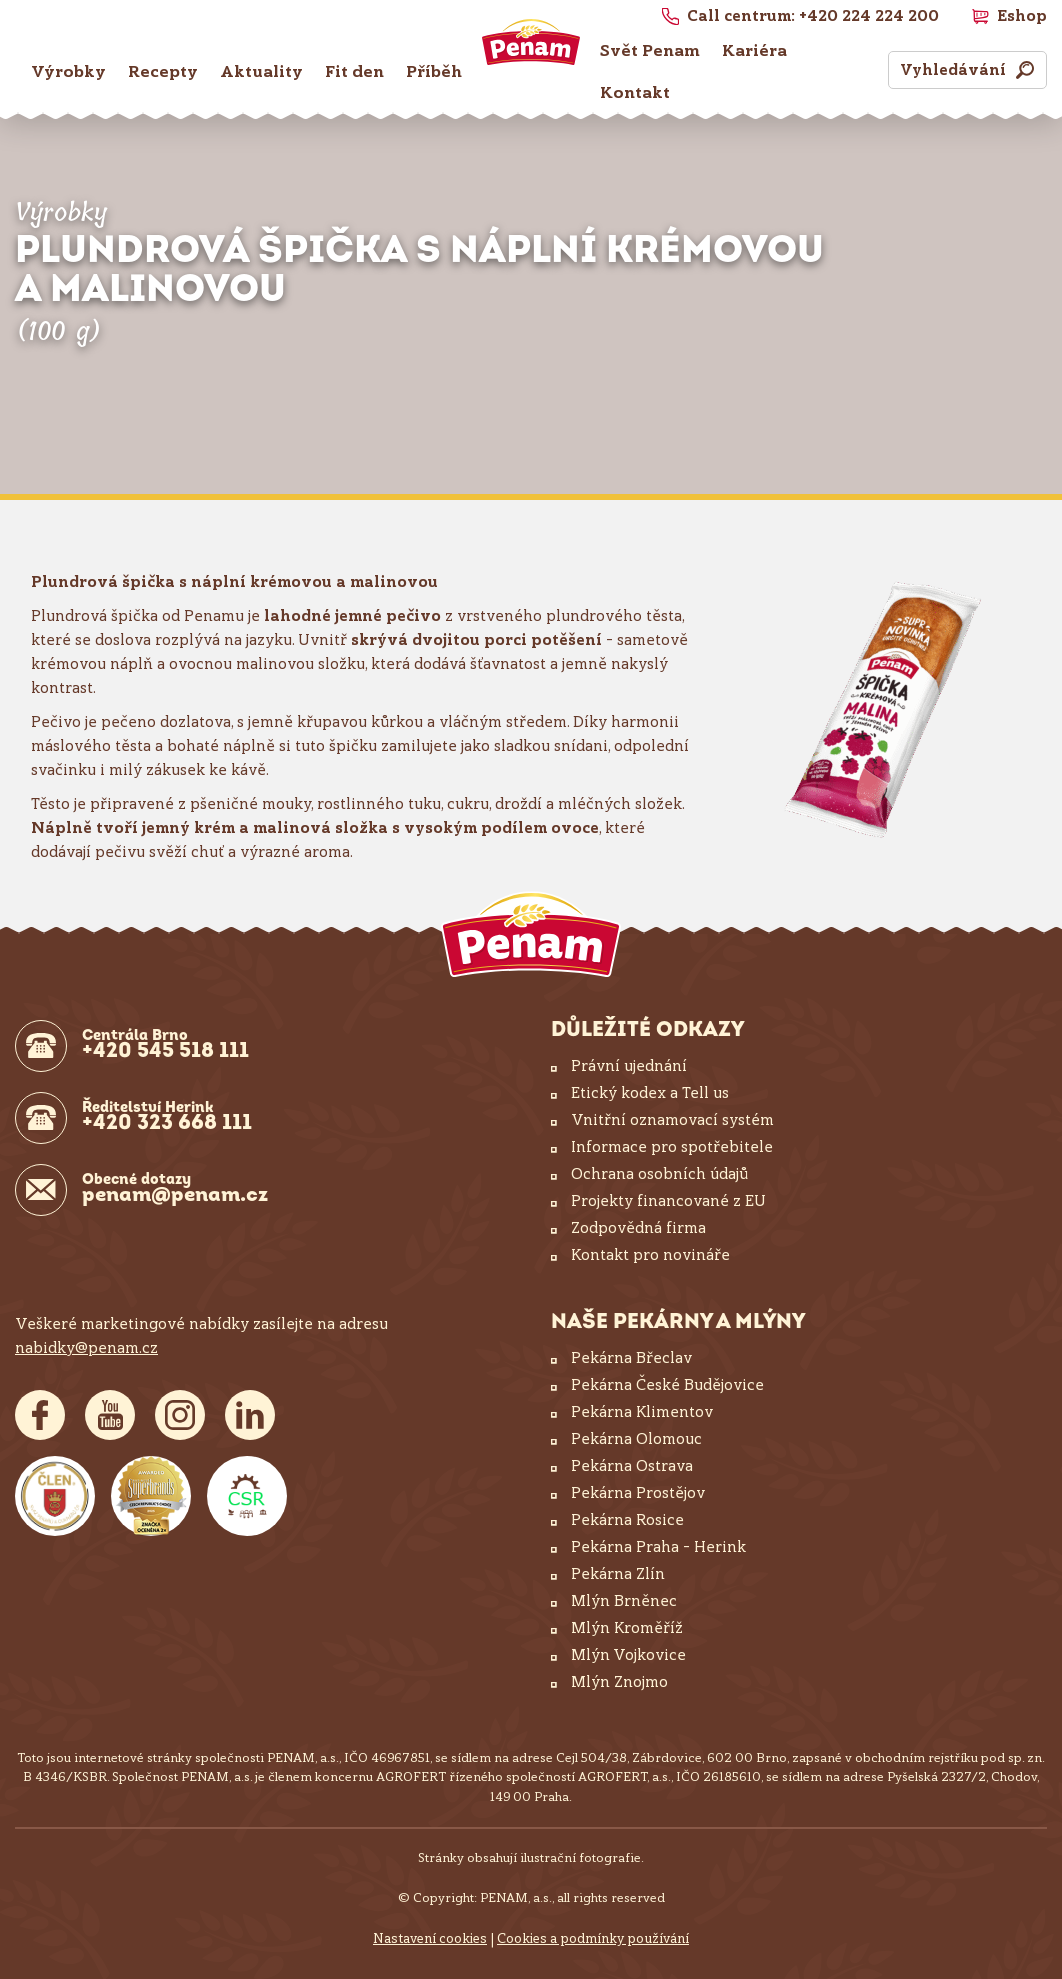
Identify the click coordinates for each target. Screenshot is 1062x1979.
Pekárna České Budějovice (667, 1385)
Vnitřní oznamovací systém (672, 1120)
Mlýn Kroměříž (627, 1628)
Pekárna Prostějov (638, 1493)
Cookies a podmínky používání (593, 1938)
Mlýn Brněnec (624, 1601)
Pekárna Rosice (627, 1520)
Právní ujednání (629, 1066)
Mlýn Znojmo (619, 1682)
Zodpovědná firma (638, 1228)
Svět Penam (650, 50)
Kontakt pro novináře (650, 1255)
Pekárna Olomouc (636, 1439)
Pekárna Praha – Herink (658, 1547)
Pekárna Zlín (618, 1574)
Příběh (434, 71)
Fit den (354, 71)
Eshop (1022, 16)
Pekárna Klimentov (642, 1412)
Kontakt (635, 92)
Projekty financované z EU (668, 1201)
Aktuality (261, 71)
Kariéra (754, 50)
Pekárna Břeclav (631, 1358)
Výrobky (68, 71)
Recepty (163, 71)
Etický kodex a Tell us (650, 1093)
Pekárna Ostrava (632, 1466)
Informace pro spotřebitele (672, 1147)
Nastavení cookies (430, 1938)
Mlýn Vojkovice (628, 1655)
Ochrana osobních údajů (659, 1174)
